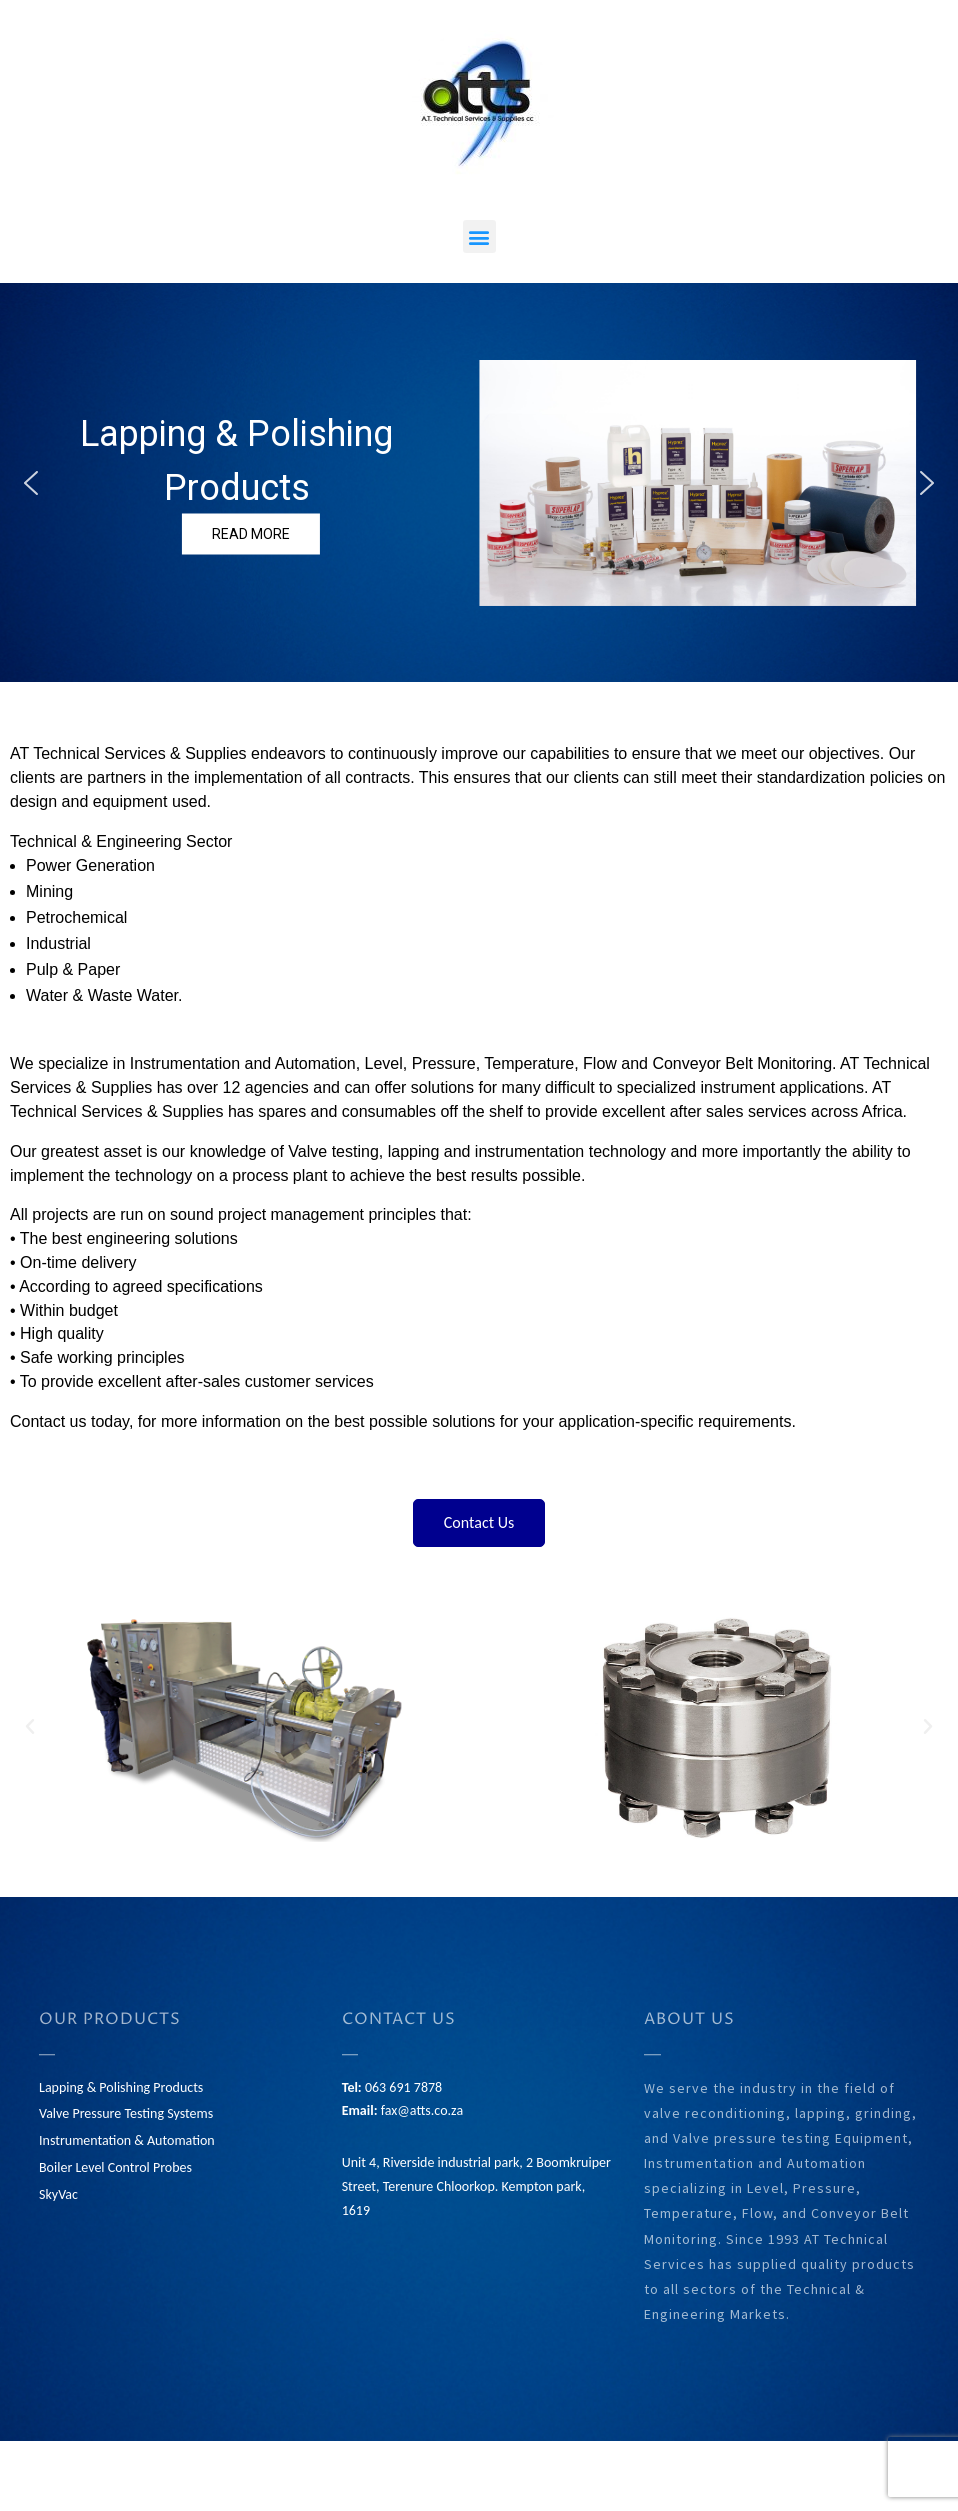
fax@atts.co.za (422, 2110)
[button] (479, 236)
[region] (479, 482)
